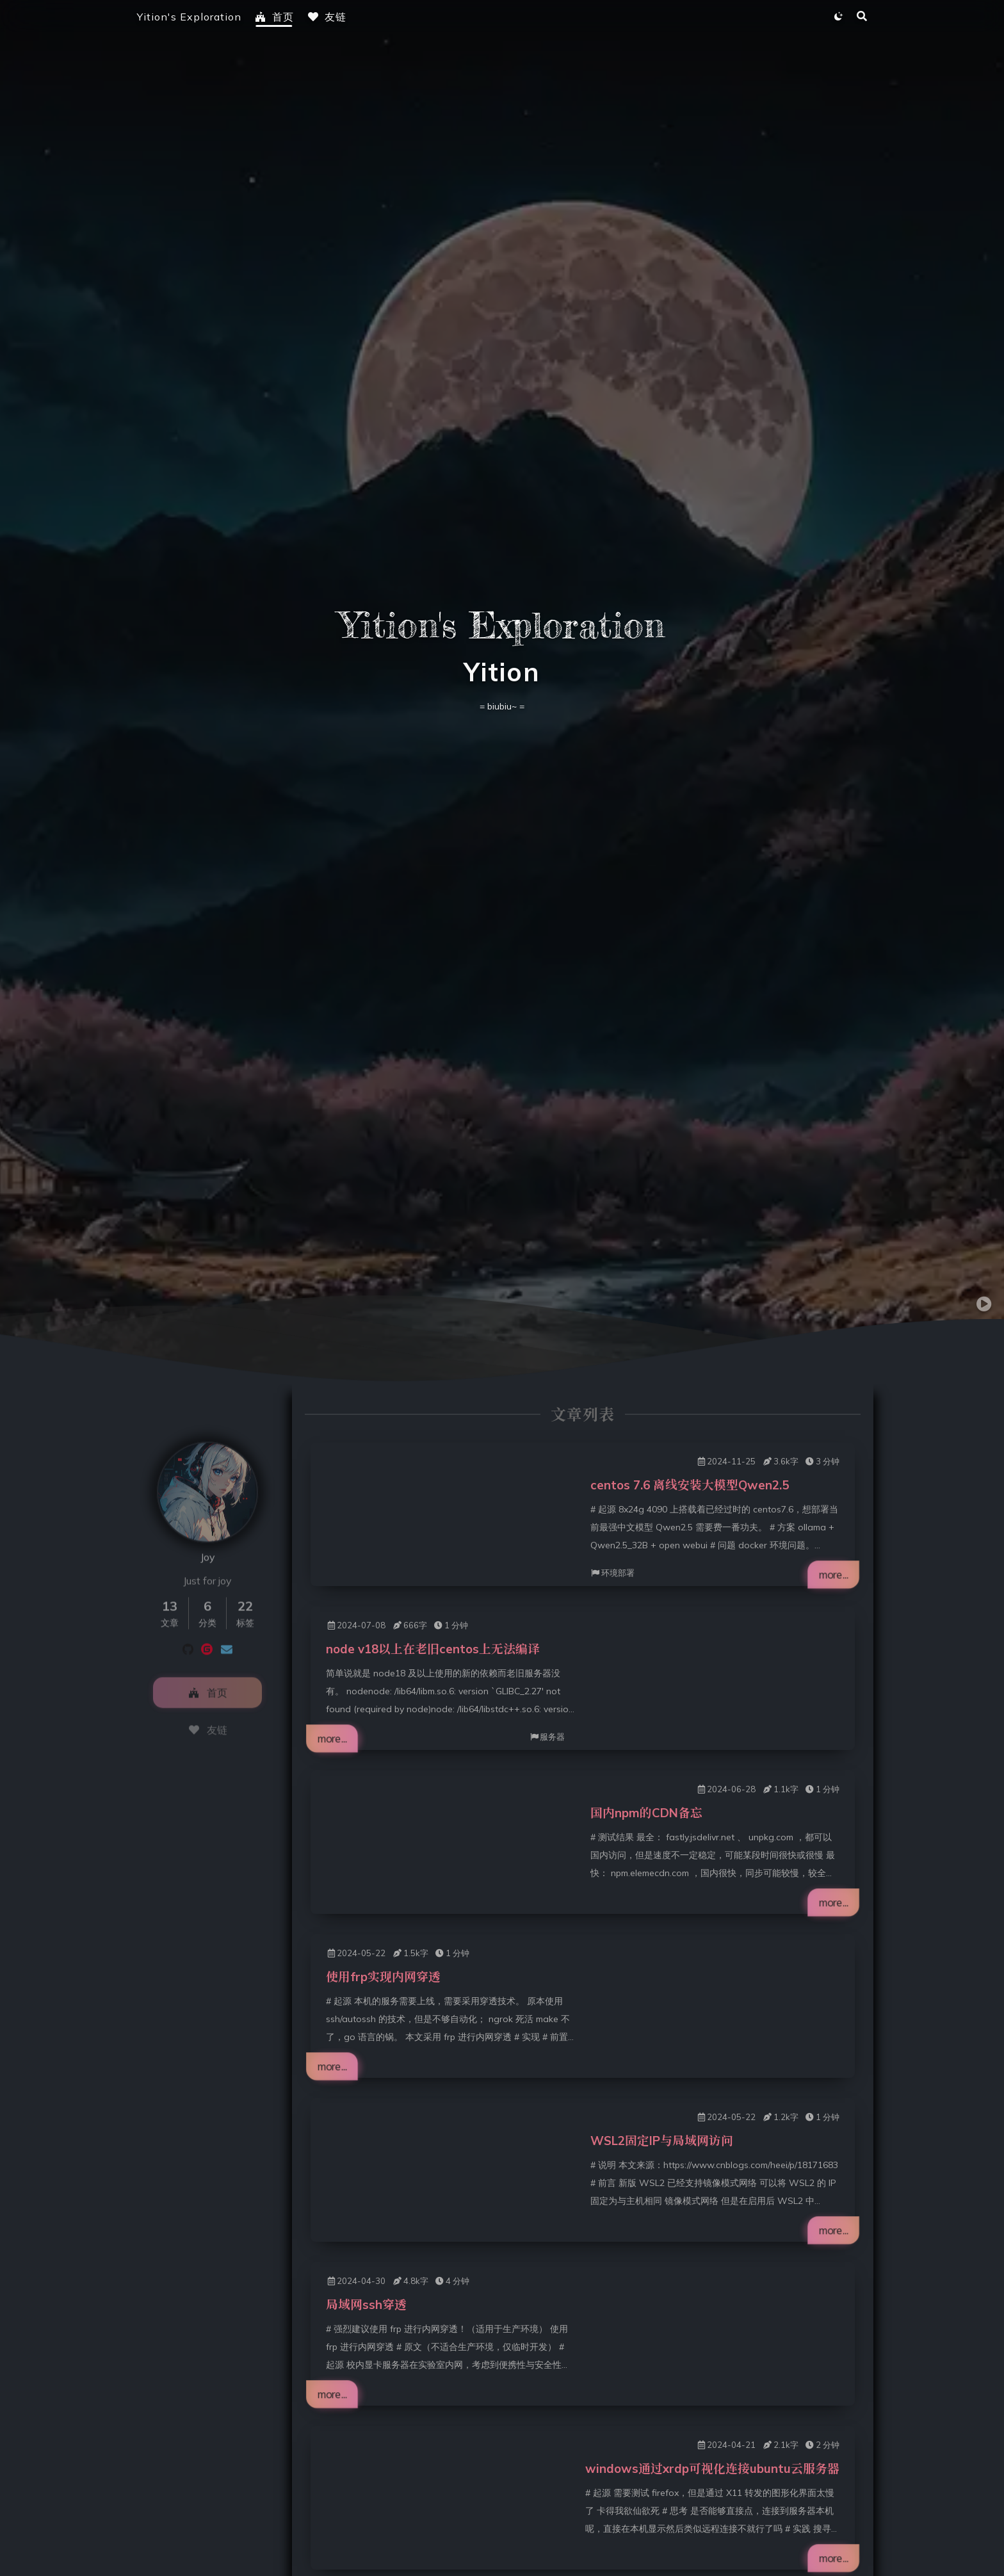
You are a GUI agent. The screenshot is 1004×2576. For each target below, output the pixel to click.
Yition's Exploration (189, 16)
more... (829, 1574)
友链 (326, 16)
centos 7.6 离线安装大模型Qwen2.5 (689, 1485)
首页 (274, 16)
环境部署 (612, 1572)
